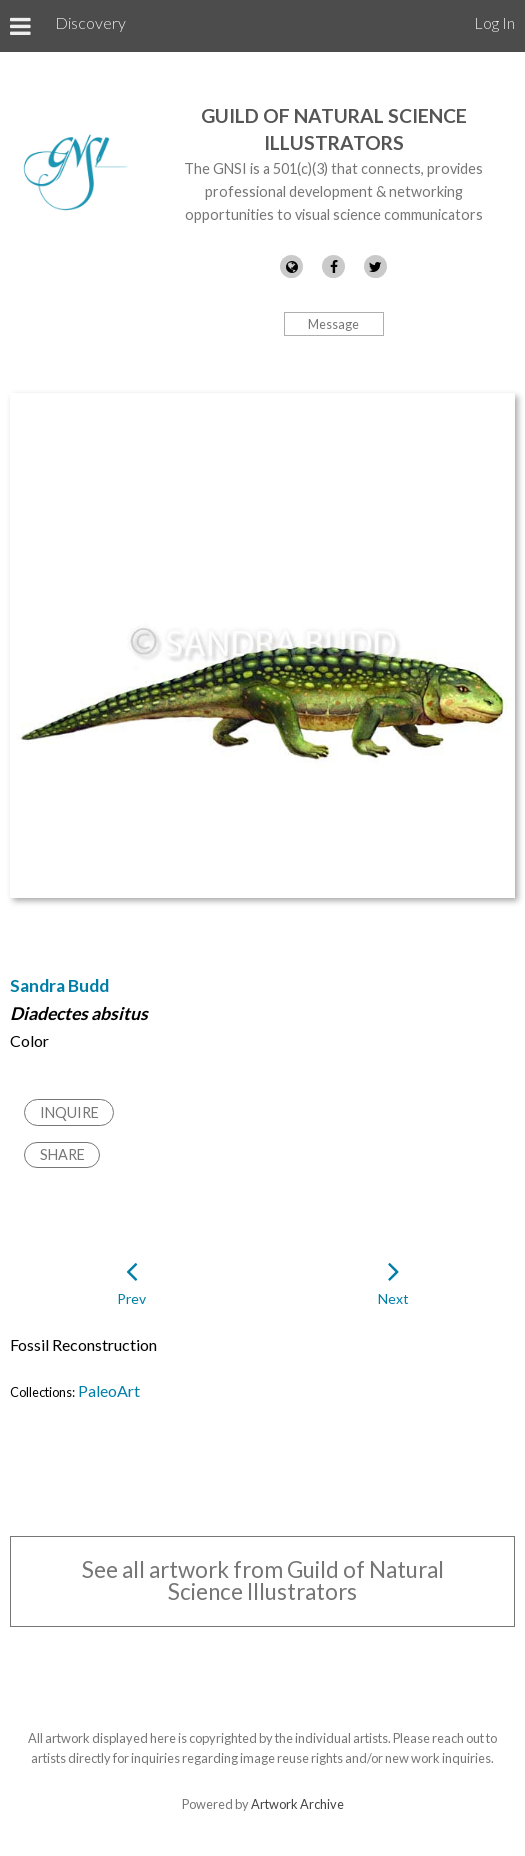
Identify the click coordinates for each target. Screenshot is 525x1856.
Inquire (69, 1112)
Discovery (90, 22)
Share (62, 1154)
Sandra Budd (59, 985)
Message (333, 324)
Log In (494, 22)
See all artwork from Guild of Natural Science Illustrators (263, 1580)
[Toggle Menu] (20, 26)
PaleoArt (109, 1390)
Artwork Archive (297, 1804)
